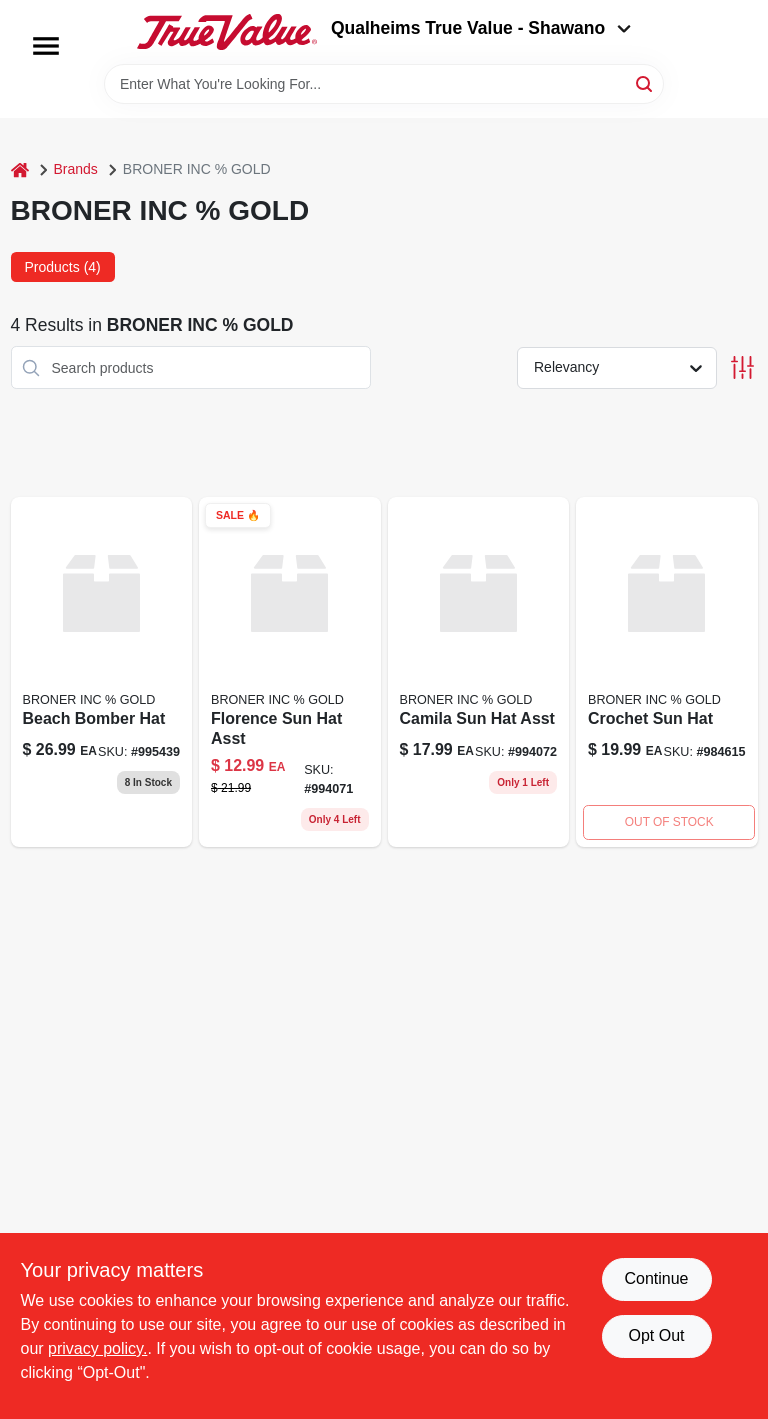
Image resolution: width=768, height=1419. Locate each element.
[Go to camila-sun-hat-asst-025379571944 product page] (479, 672)
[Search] (645, 82)
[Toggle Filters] (742, 367)
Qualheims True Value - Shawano (481, 28)
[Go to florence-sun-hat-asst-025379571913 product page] (290, 672)
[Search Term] (384, 84)
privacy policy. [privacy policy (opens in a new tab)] (97, 1348)
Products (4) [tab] (63, 267)
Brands (76, 169)
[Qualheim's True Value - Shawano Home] (227, 32)
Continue (656, 1278)
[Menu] (46, 46)
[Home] (20, 169)
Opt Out (656, 1335)
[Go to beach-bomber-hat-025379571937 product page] (102, 672)
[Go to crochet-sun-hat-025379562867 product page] (667, 672)
